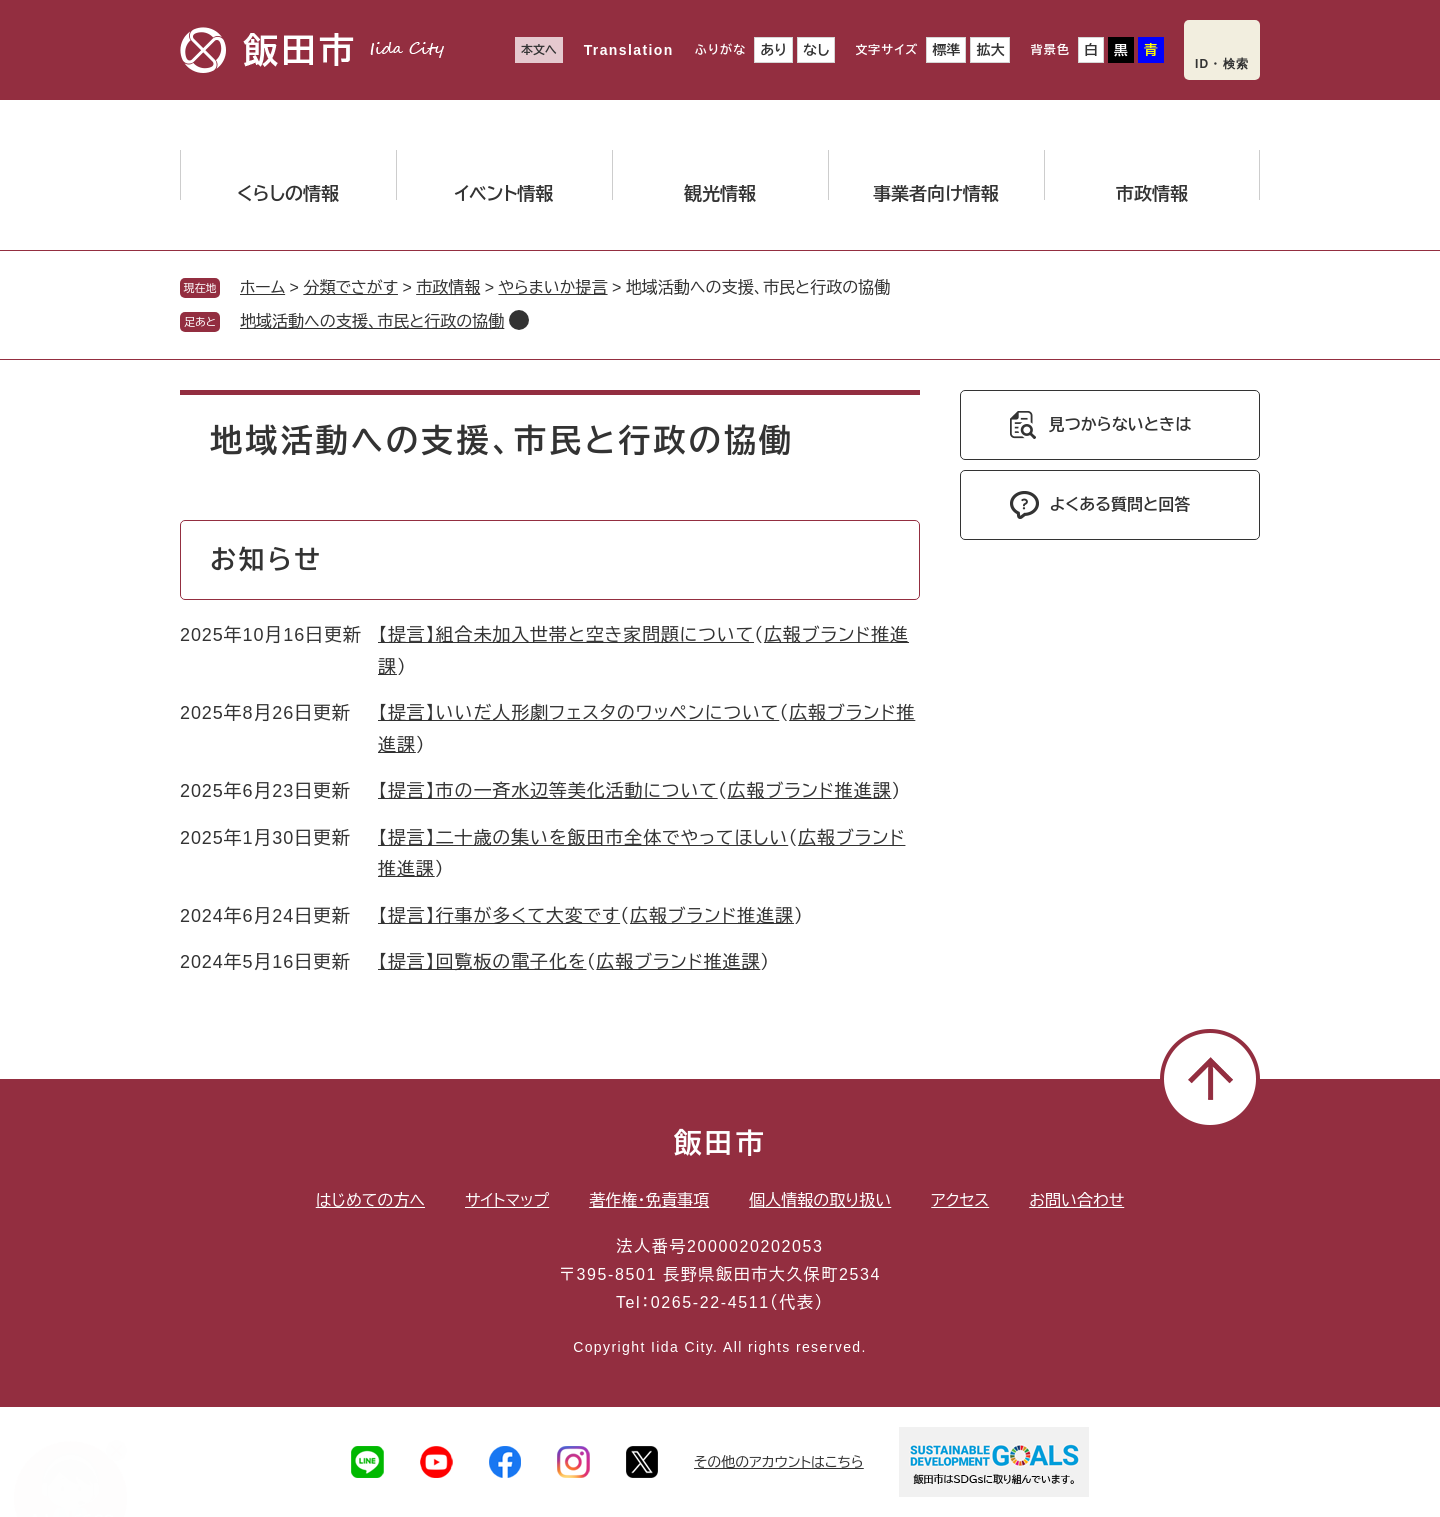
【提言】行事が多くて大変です (499, 916)
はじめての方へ (370, 1200)
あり (773, 50)
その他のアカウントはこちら (779, 1462)
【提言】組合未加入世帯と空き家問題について (566, 635)
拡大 (990, 50)
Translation (629, 50)
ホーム (262, 287)
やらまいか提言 (552, 287)
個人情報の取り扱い (820, 1200)
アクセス (960, 1200)
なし (816, 50)
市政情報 (448, 287)
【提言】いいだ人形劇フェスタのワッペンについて (578, 713)
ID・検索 (1222, 64)
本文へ (539, 50)
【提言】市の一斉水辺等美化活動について (548, 791)
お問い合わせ (1076, 1200)
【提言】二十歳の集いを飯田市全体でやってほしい (583, 838)
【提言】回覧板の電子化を (482, 962)
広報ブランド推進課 (810, 791)
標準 (946, 50)
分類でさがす (350, 287)
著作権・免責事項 (649, 1200)
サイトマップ (507, 1200)
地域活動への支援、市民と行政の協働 (372, 321)
